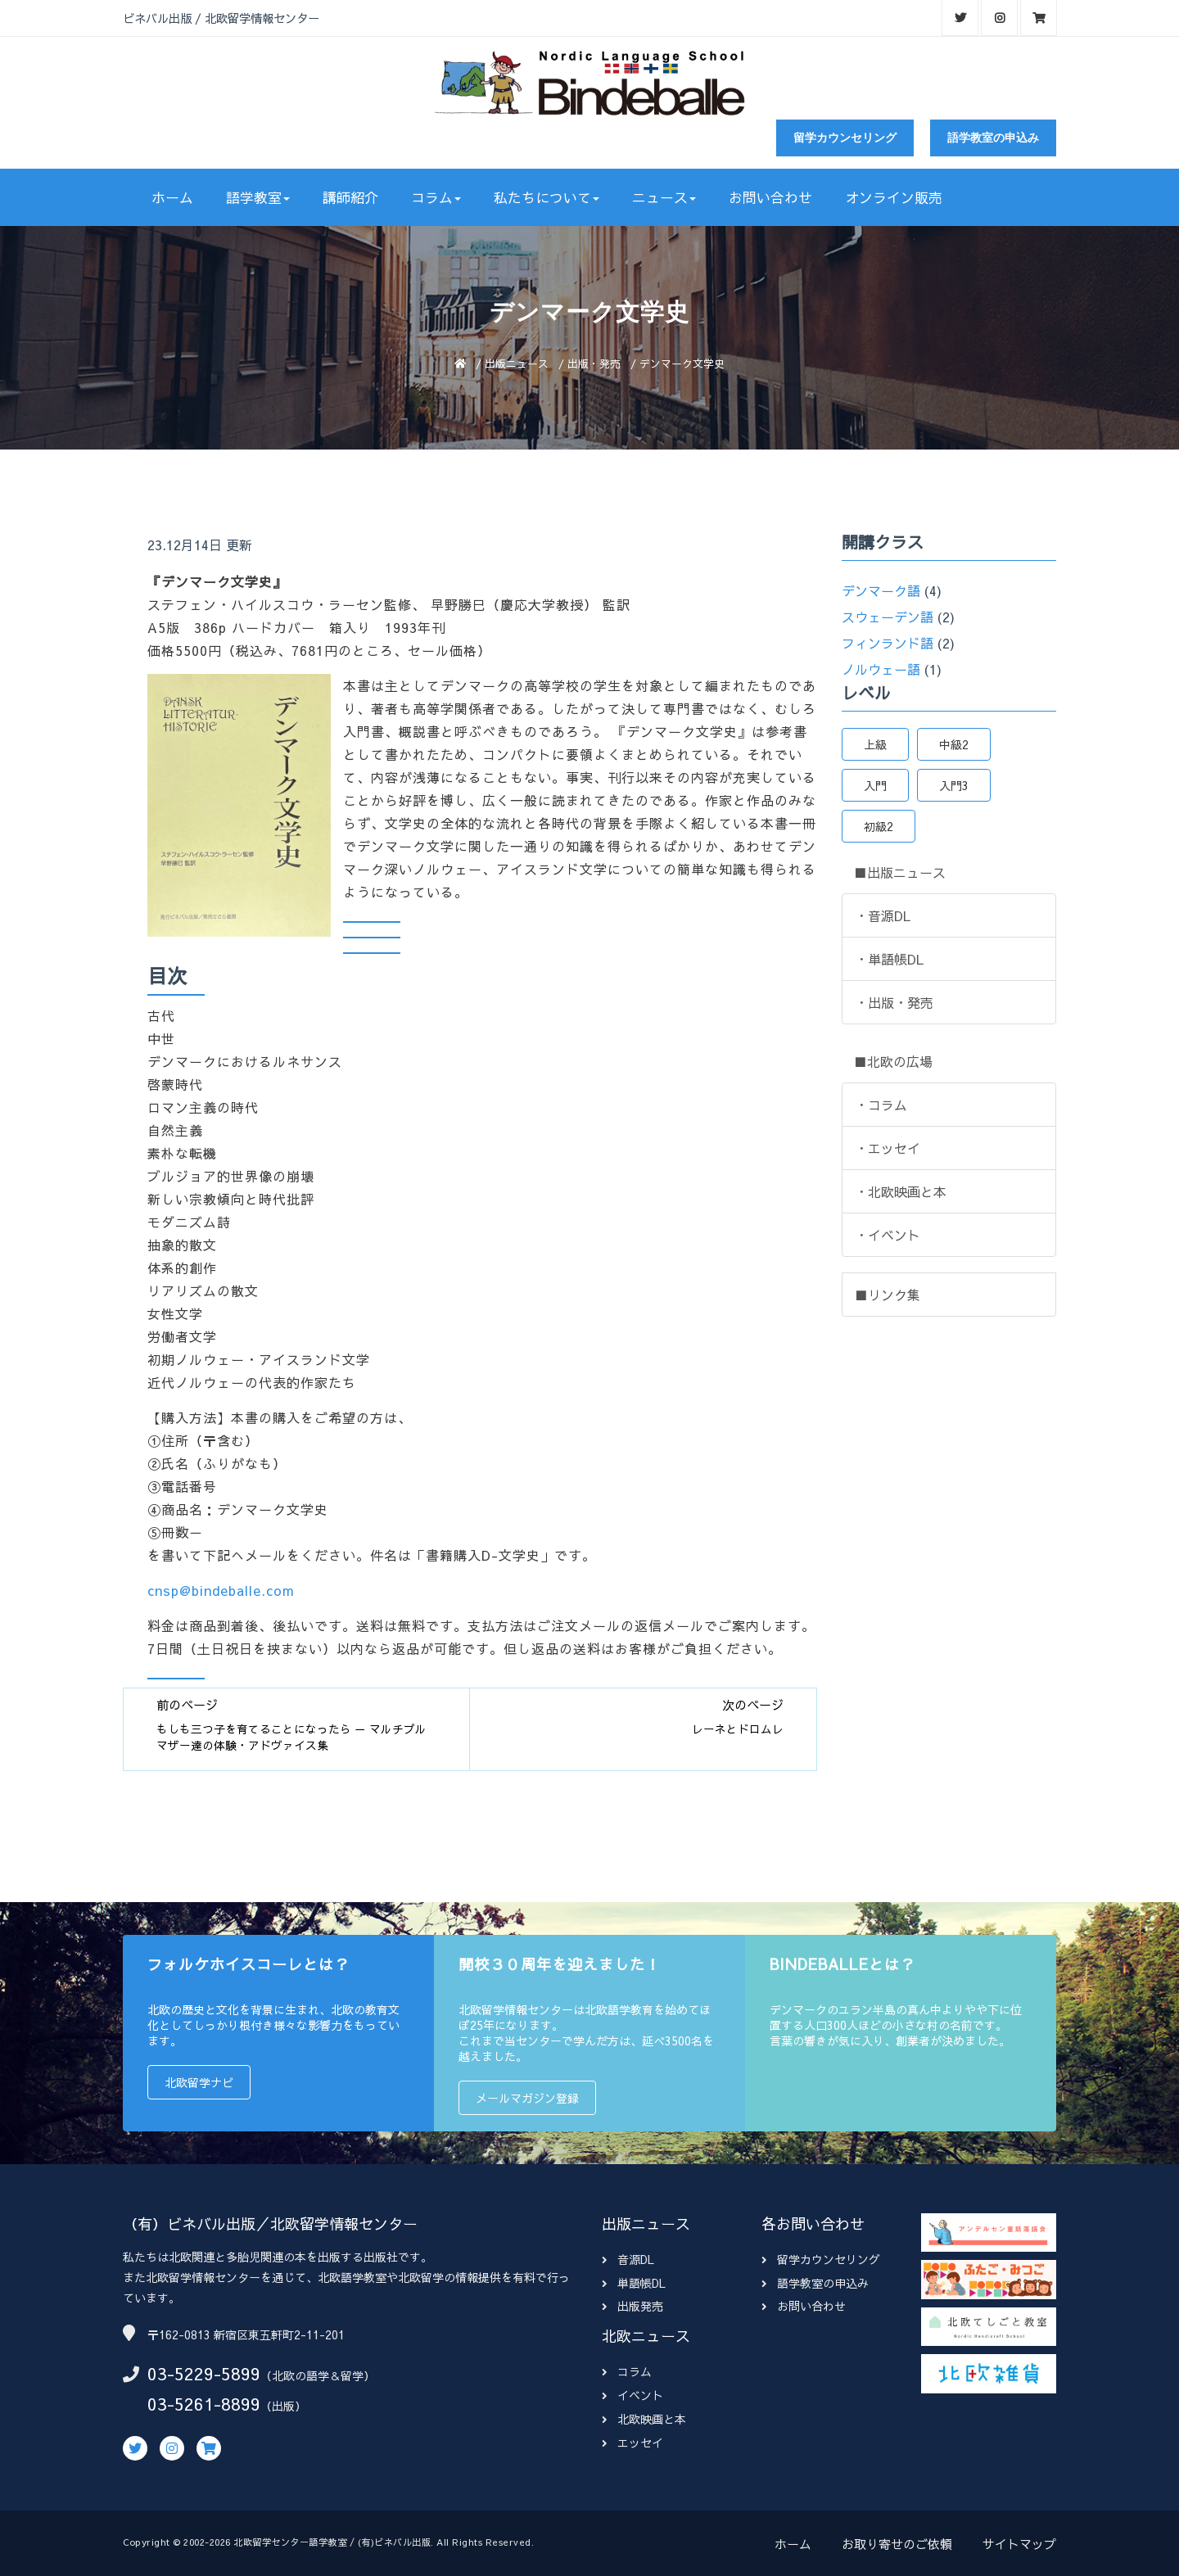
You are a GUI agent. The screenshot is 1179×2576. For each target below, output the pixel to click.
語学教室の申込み (993, 137)
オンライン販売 (893, 197)
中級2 (954, 744)
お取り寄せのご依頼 (897, 2543)
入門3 (954, 785)
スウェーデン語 (887, 617)
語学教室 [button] (258, 197)
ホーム (172, 197)
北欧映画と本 (644, 2419)
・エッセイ (887, 1148)
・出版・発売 (894, 1002)
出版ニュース (517, 363)
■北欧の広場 (893, 1061)
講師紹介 (350, 197)
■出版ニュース (900, 872)
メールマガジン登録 (527, 2098)
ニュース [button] (664, 197)
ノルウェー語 (881, 669)
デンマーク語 (881, 590)
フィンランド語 (887, 643)
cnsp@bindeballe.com (221, 1590)
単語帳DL (634, 2283)
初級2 (878, 826)
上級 (875, 744)
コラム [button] (436, 197)
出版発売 (632, 2306)
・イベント (887, 1235)
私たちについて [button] (546, 197)
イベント (632, 2395)
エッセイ (632, 2442)
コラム (627, 2371)
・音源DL (882, 915)
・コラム (881, 1105)
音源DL (628, 2259)
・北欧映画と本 (900, 1191)
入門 (875, 785)
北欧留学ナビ (199, 2082)
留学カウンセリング (845, 137)
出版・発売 (594, 363)
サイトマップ (1019, 2543)
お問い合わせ (770, 197)
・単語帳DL (889, 959)
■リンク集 (887, 1295)
